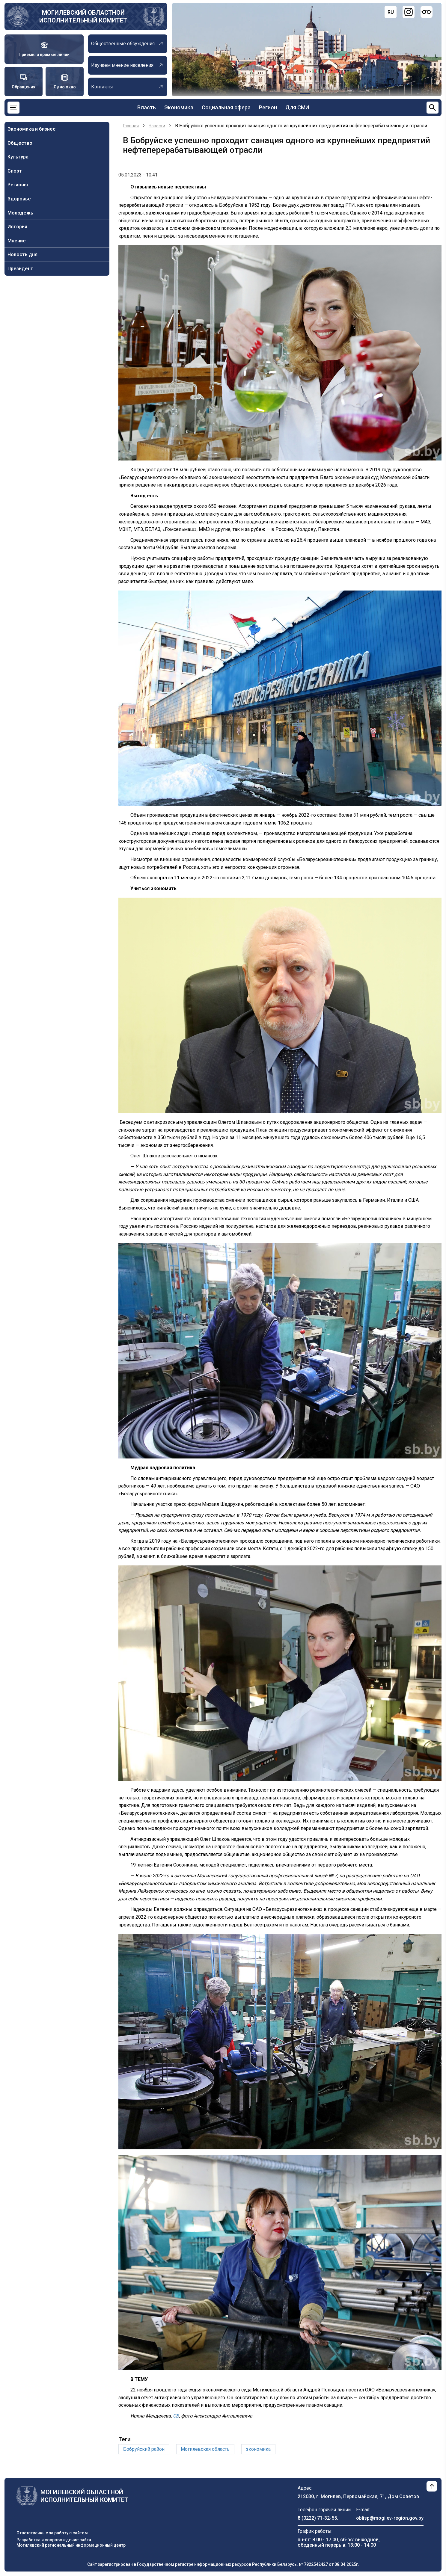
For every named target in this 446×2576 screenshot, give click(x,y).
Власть (146, 107)
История (17, 226)
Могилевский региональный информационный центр (71, 2545)
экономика (258, 2449)
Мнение (16, 241)
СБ (176, 2416)
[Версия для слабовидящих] (427, 12)
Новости (157, 125)
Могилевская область (205, 2449)
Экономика (178, 107)
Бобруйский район (144, 2449)
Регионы (17, 185)
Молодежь (20, 213)
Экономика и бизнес (31, 129)
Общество (19, 143)
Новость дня (22, 254)
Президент (20, 268)
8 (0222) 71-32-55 (317, 2518)
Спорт (14, 171)
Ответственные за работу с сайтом (52, 2532)
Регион (268, 107)
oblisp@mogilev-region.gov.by (390, 2518)
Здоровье (19, 199)
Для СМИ (297, 107)
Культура (17, 157)
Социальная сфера (226, 107)
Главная (131, 125)
